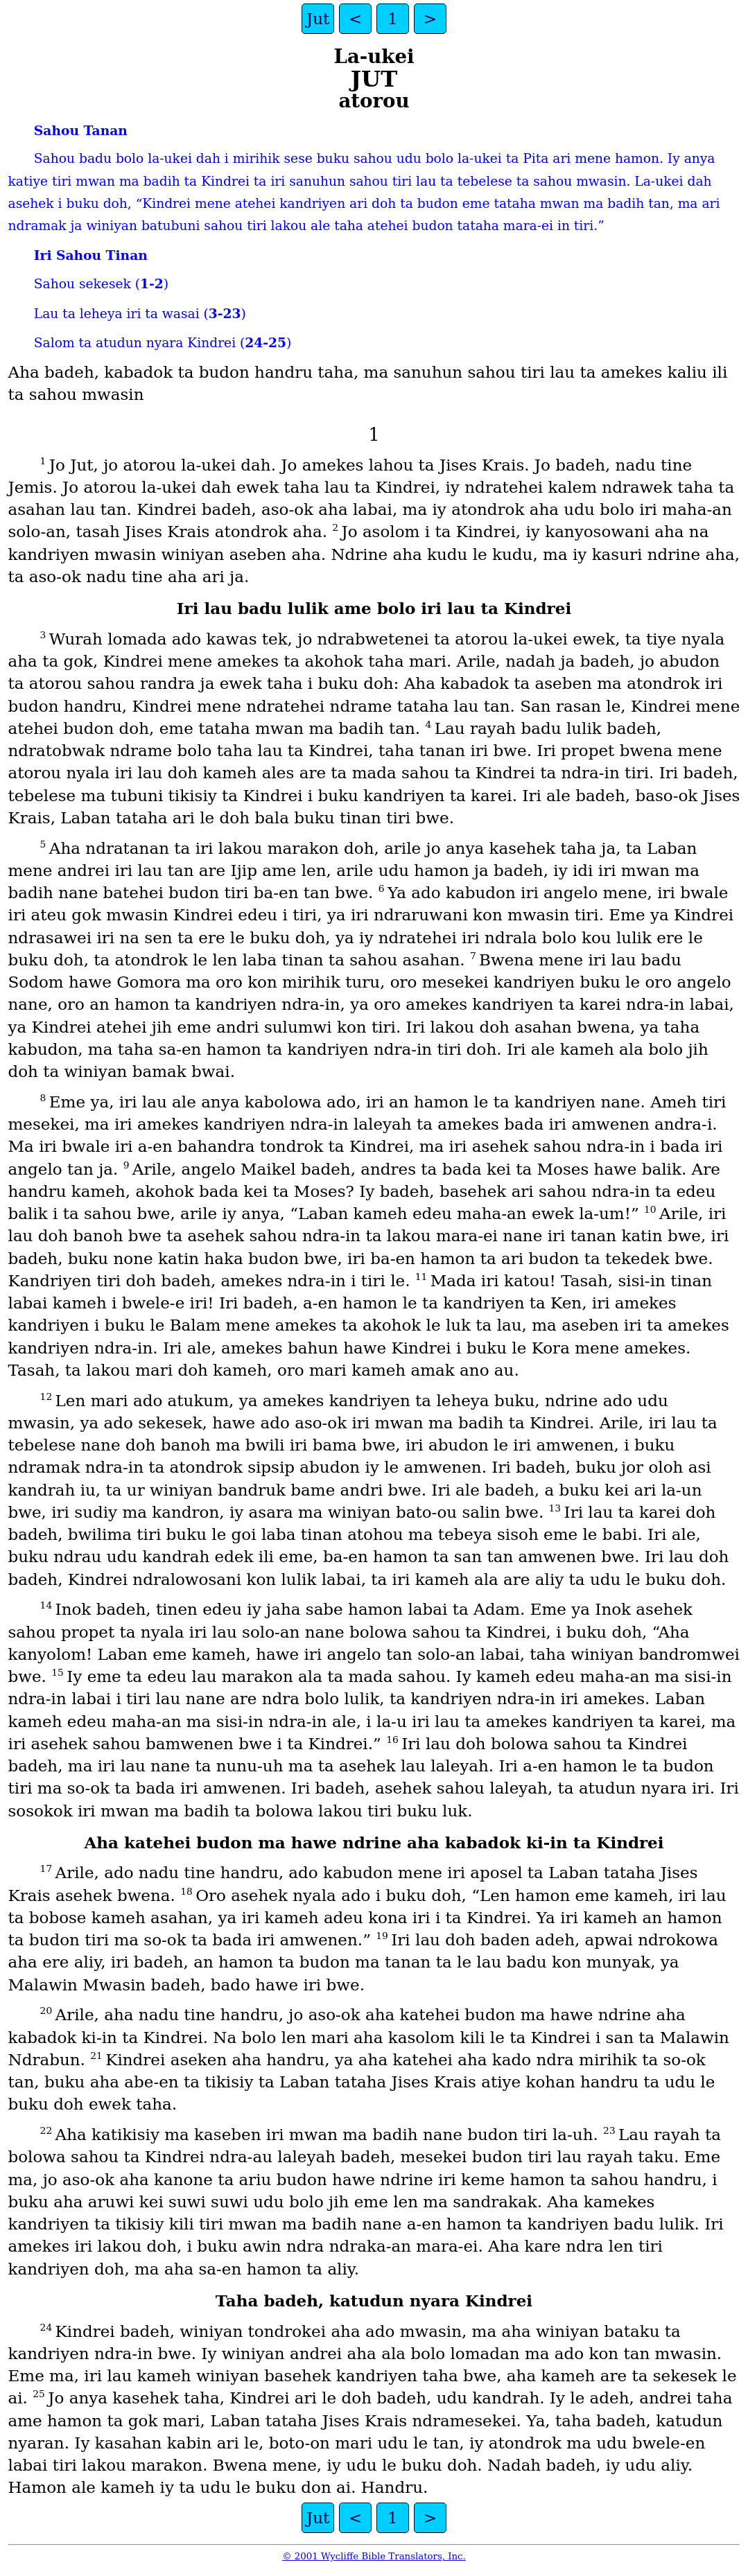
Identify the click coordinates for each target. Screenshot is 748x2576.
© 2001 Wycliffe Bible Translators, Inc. (374, 2556)
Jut (317, 19)
